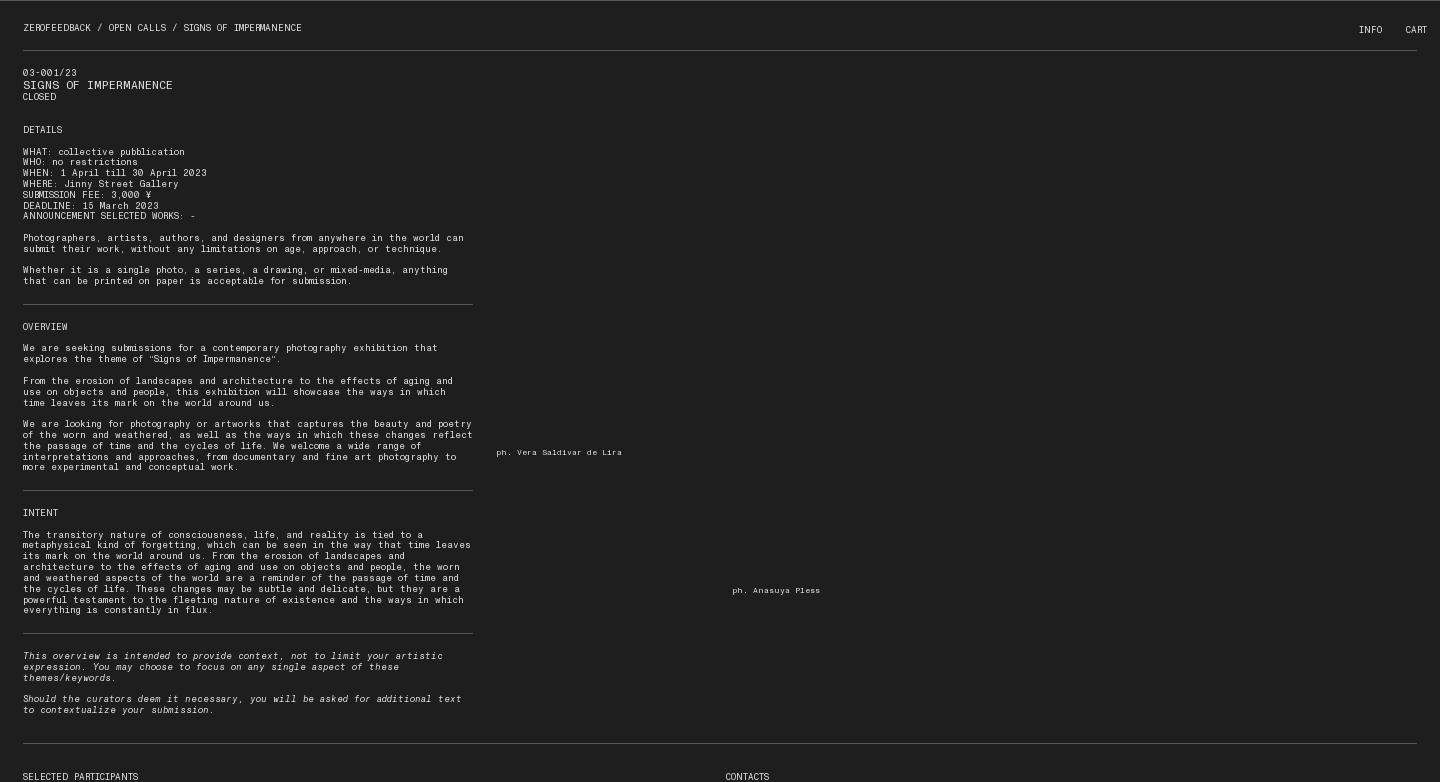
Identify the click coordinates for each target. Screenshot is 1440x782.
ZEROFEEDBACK (57, 28)
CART (1416, 30)
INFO (1370, 30)
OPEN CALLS (137, 28)
